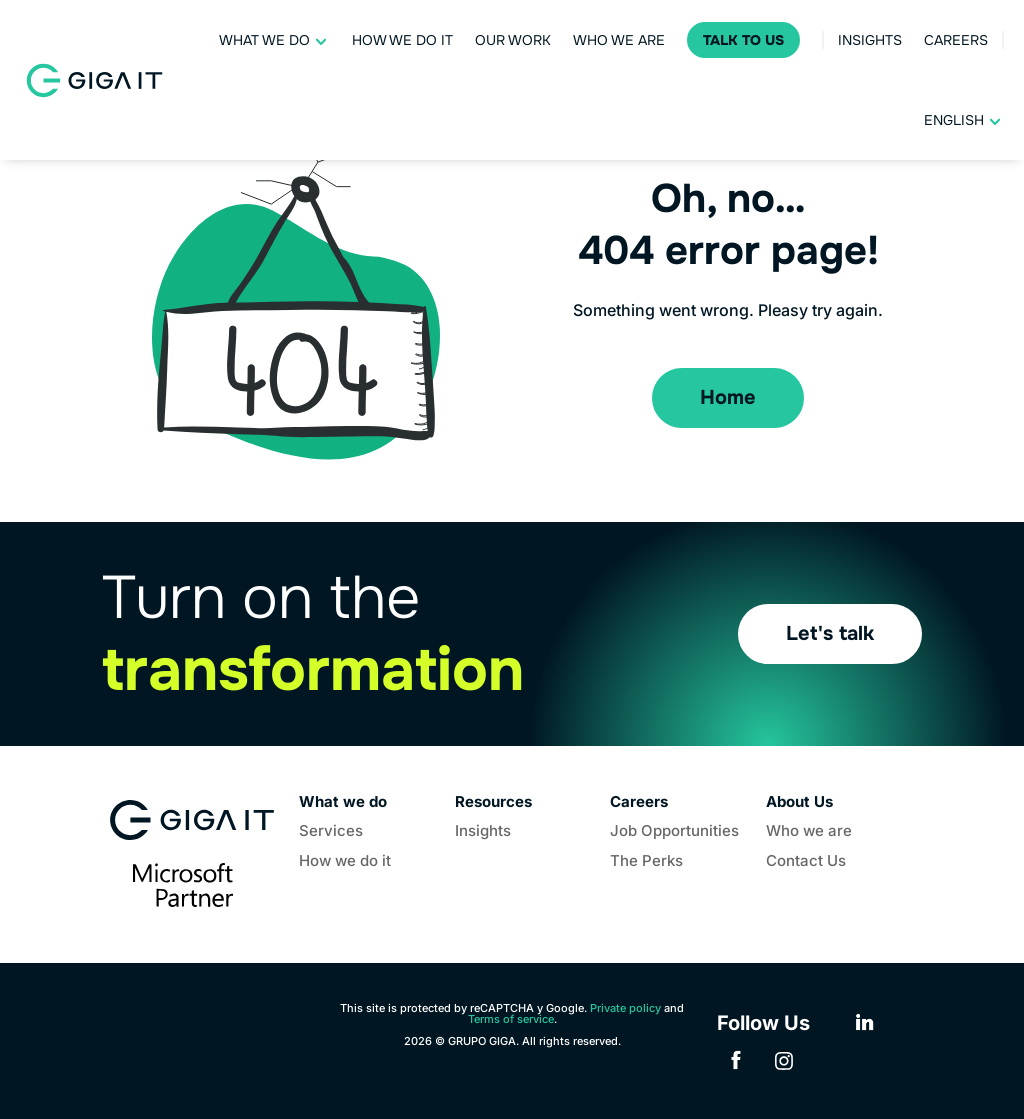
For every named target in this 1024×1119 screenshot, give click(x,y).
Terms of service (511, 1019)
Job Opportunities (674, 832)
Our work (513, 40)
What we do (264, 40)
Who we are (619, 40)
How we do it (402, 40)
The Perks (646, 862)
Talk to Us (743, 40)
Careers (956, 40)
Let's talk (830, 633)
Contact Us (806, 862)
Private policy (625, 1008)
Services (331, 832)
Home (728, 397)
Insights (870, 40)
